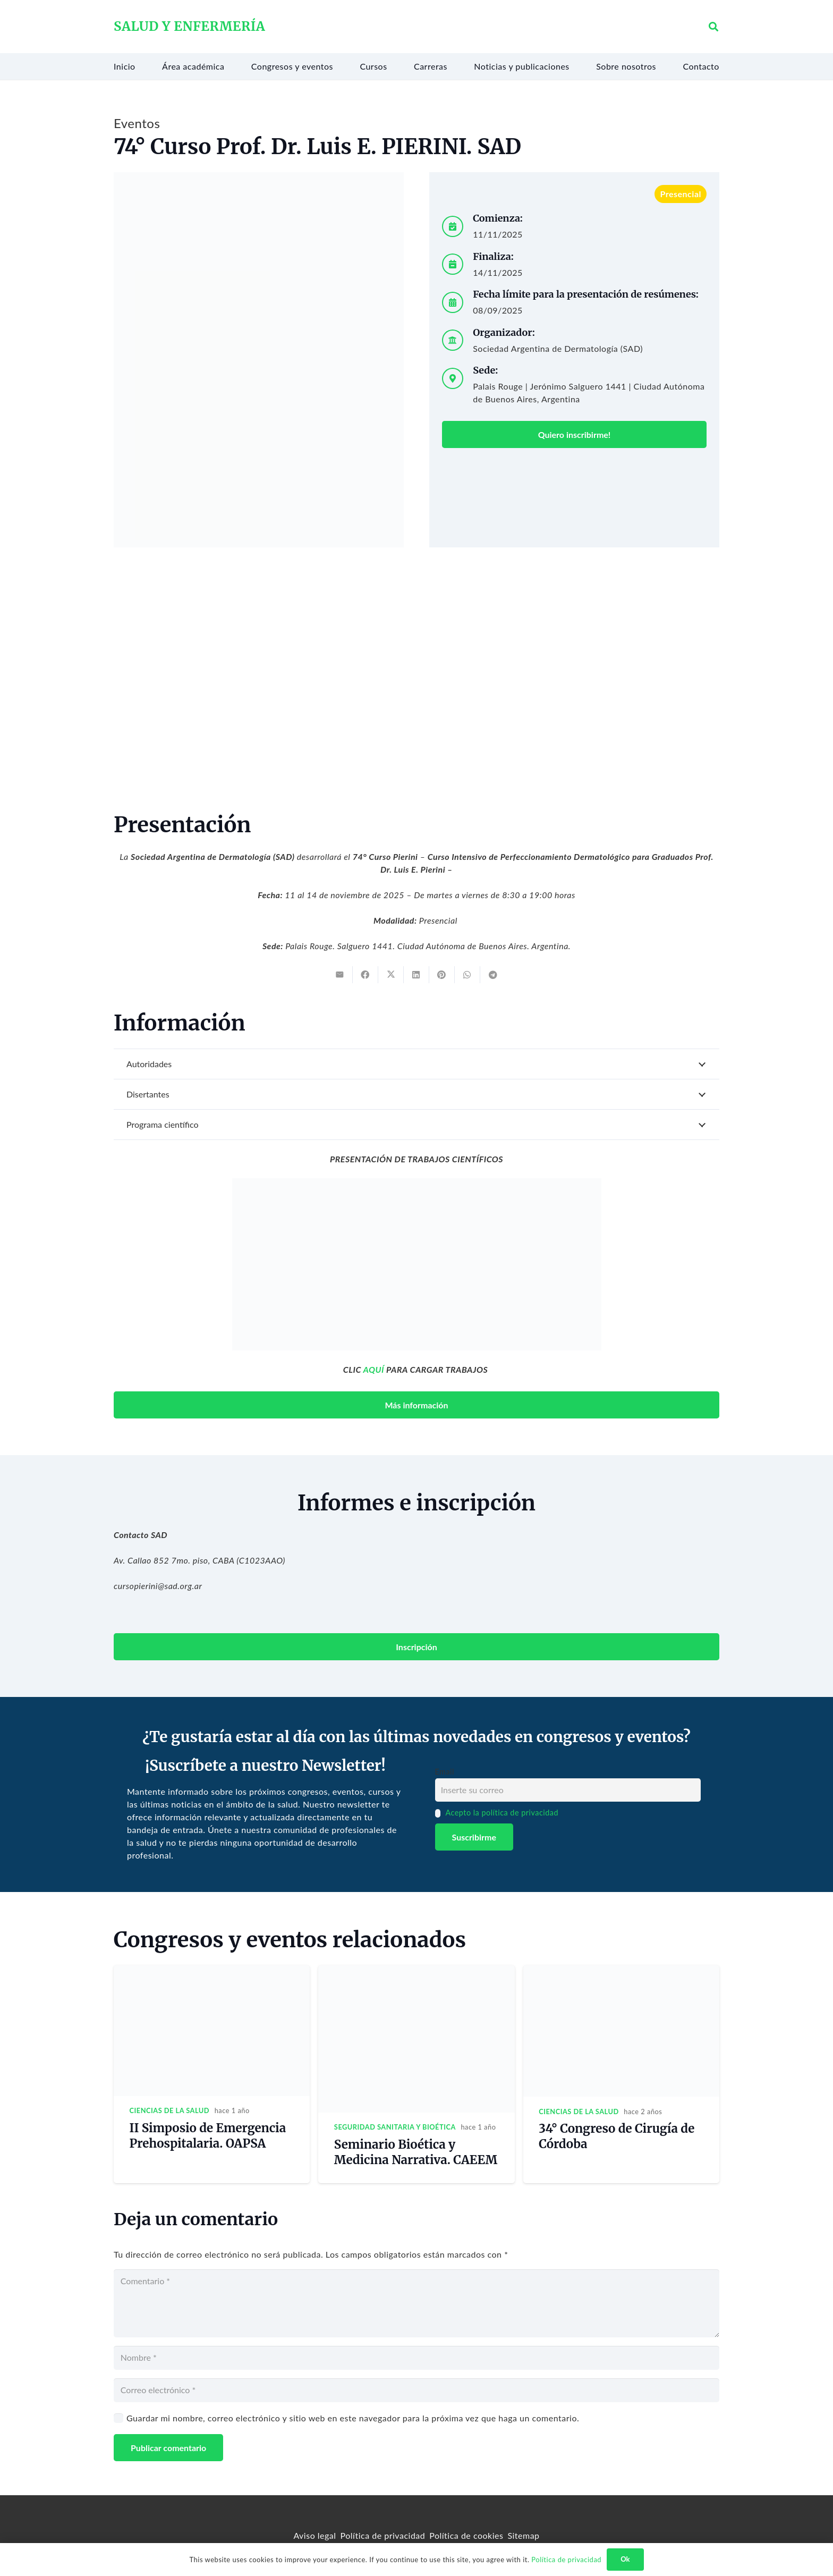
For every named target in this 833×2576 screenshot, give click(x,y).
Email (444, 1771)
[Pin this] (442, 974)
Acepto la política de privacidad (501, 1812)
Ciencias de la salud (170, 2110)
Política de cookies (466, 2535)
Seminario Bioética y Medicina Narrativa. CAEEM (415, 2152)
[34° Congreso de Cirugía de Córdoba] (621, 1971)
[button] (713, 27)
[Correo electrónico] (416, 2390)
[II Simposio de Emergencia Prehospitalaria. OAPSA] (212, 1971)
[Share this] (365, 974)
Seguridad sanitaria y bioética (395, 2127)
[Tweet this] (391, 974)
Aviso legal (314, 2535)
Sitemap (523, 2535)
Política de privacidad (383, 2535)
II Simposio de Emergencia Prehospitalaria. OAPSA (208, 2136)
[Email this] (340, 974)
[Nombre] (416, 2358)
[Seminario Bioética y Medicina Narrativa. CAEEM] (416, 1971)
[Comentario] (416, 2303)
